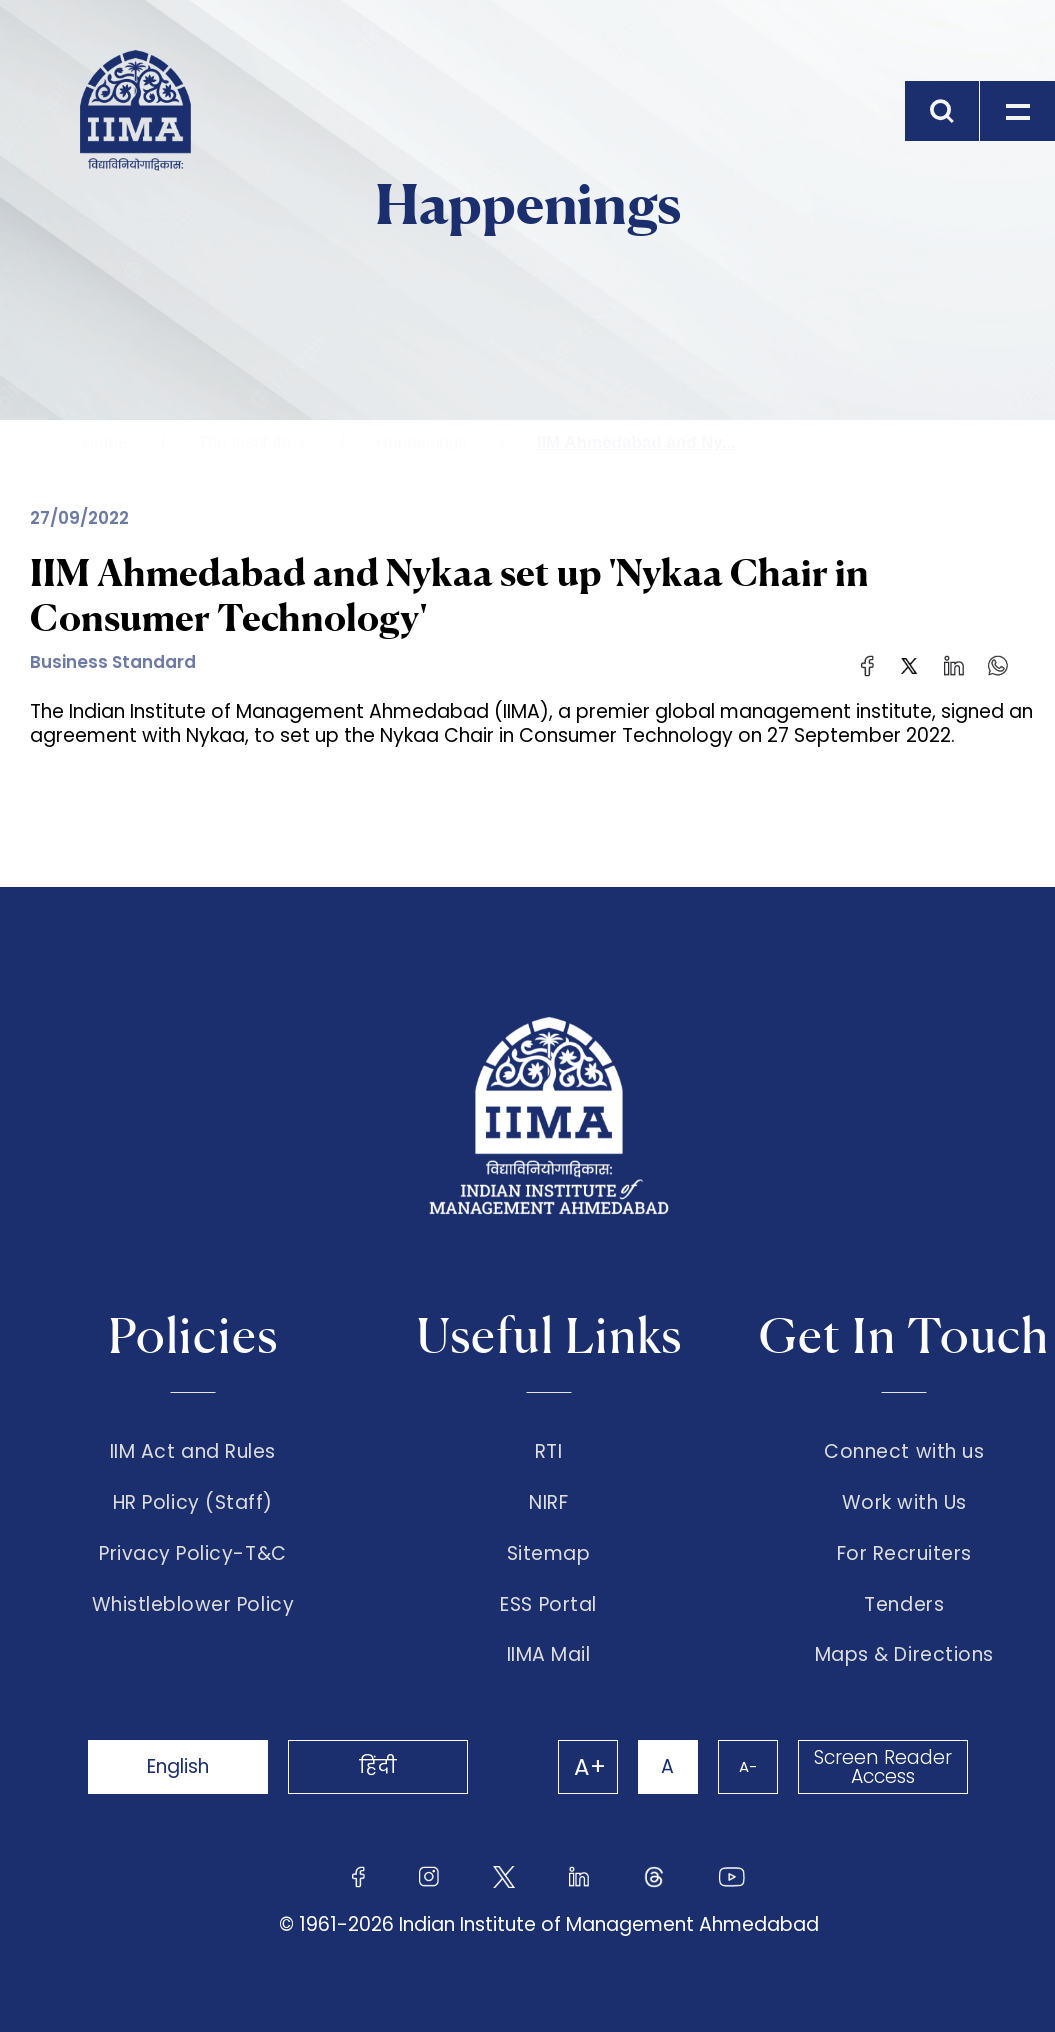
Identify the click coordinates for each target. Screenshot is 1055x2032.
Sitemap (549, 1554)
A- (748, 1766)
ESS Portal (548, 1605)
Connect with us (904, 1452)
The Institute (244, 442)
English (178, 1766)
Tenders (904, 1605)
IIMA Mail (549, 1655)
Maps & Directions (904, 1655)
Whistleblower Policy (193, 1605)
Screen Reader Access (883, 1767)
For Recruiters (904, 1554)
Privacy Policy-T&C (193, 1554)
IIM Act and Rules (193, 1452)
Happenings (421, 442)
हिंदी (378, 1766)
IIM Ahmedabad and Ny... (636, 442)
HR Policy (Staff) (193, 1503)
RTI (549, 1452)
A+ (590, 1767)
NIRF (548, 1503)
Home (104, 442)
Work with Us (904, 1503)
